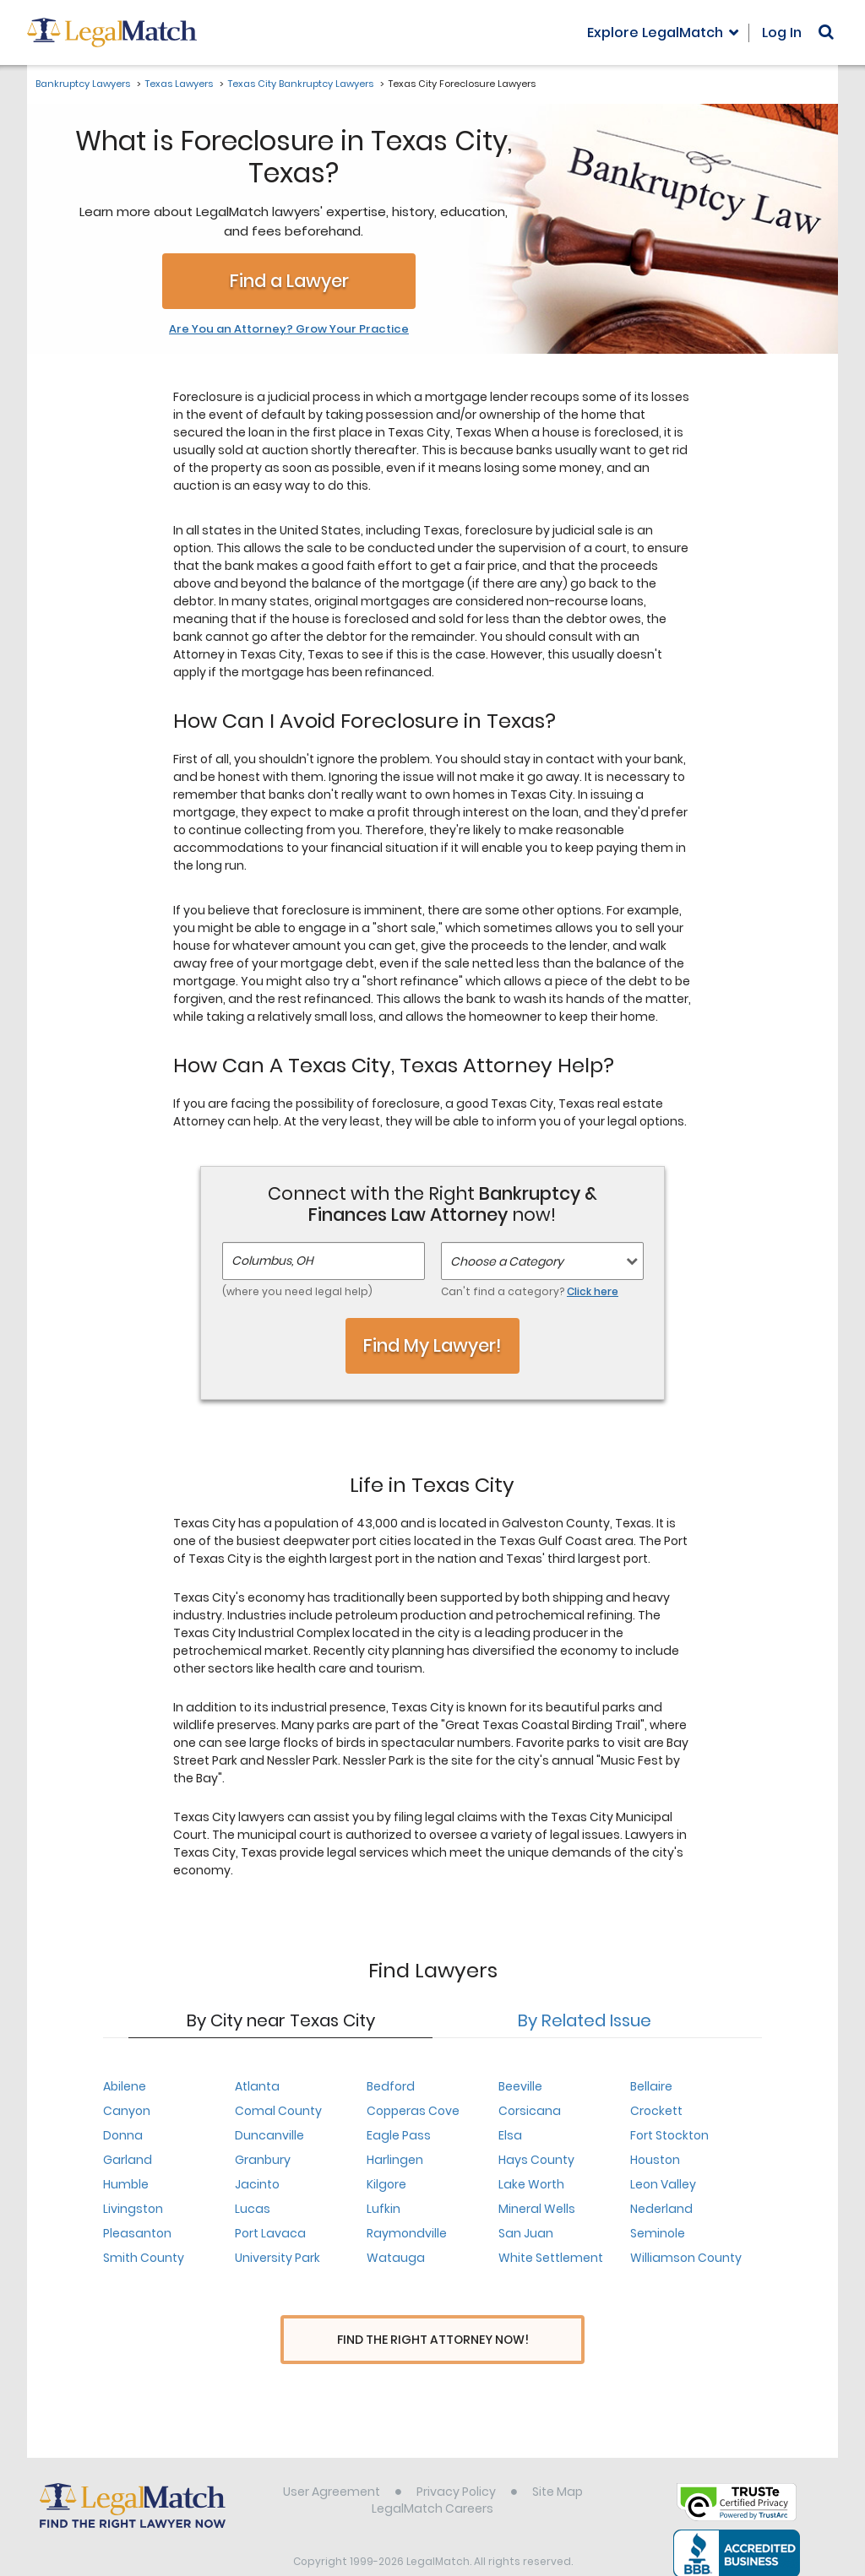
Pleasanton (137, 2233)
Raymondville (407, 2233)
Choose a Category (506, 1261)
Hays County (536, 2159)
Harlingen (395, 2159)
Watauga (396, 2257)
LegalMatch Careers (432, 2477)
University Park (277, 2257)
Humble (126, 2184)
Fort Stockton (669, 2135)
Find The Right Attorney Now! (433, 2340)
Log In (782, 32)
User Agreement (331, 2460)
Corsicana (529, 2110)
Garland (127, 2159)
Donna (123, 2135)
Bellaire (651, 2086)
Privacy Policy (456, 2460)
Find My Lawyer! (432, 1345)
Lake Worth (531, 2184)
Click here (592, 1291)
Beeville (520, 2086)
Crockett (656, 2110)
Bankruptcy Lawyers (82, 83)
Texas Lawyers (179, 83)
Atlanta (257, 2086)
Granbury (263, 2159)
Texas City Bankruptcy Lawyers (300, 83)
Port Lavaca (270, 2233)
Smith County (143, 2257)
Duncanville (269, 2135)
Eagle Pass (399, 2135)
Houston (655, 2159)
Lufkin (383, 2208)
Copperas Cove (413, 2110)
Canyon (126, 2110)
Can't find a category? (529, 1291)
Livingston (133, 2208)
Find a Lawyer (289, 280)
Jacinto (257, 2184)
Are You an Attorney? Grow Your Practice (289, 329)
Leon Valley (663, 2184)
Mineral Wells (536, 2208)
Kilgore (386, 2184)
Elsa (510, 2135)
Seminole (657, 2233)
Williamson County (686, 2257)
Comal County (278, 2110)
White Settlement (550, 2257)
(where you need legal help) (297, 1291)
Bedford (391, 2086)
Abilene (124, 2086)
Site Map (557, 2460)
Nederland (661, 2208)
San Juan (525, 2233)
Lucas (252, 2208)
